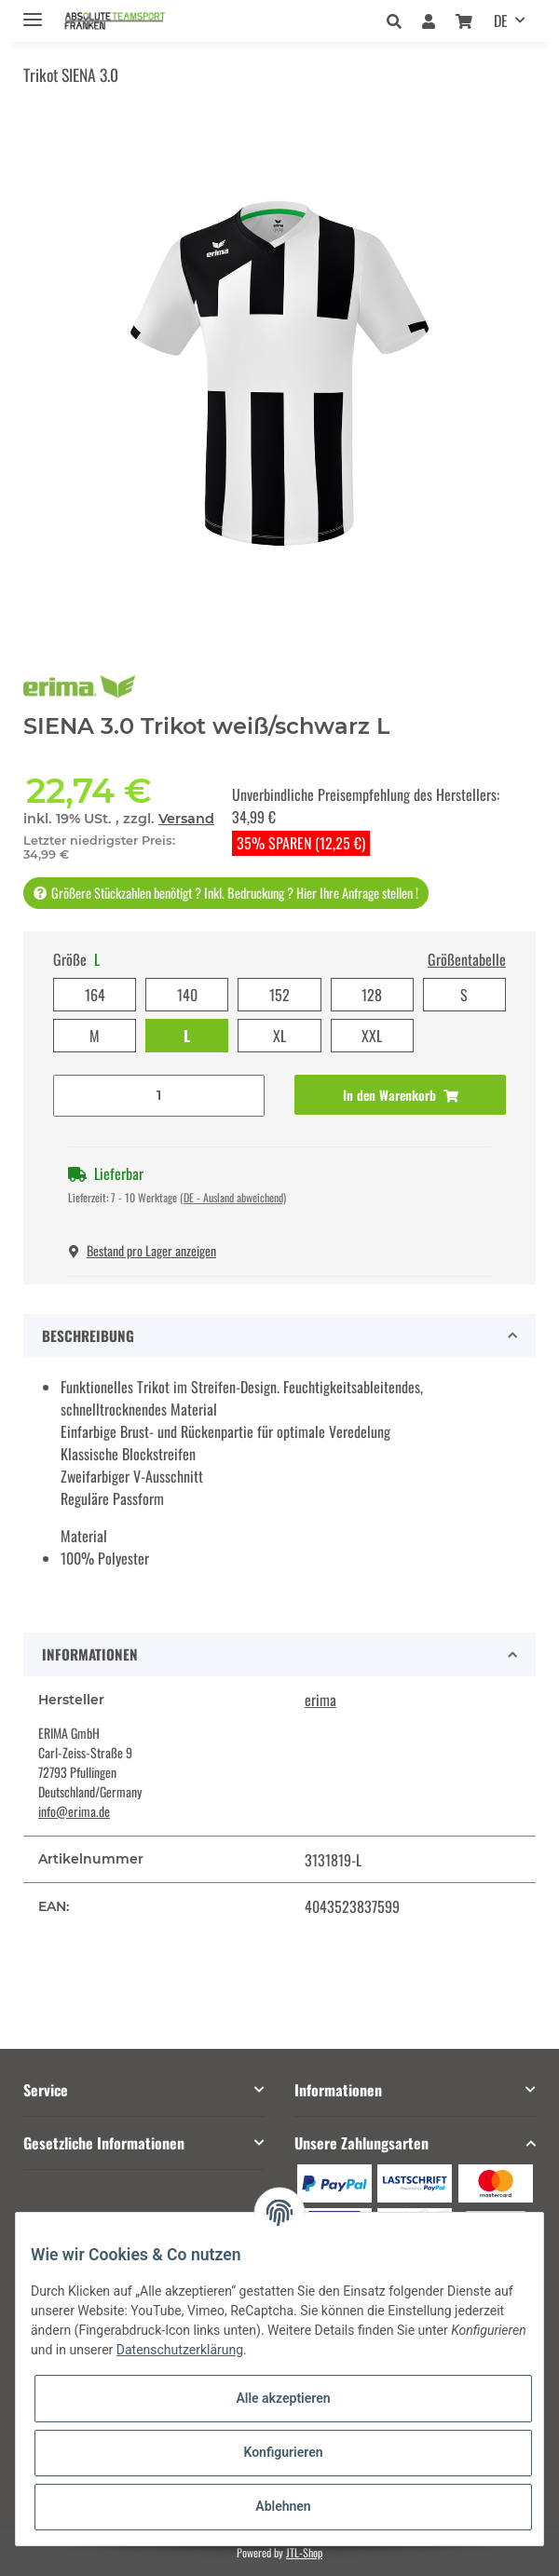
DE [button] (501, 20)
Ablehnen (282, 2506)
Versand (186, 818)
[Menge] (159, 1096)
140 (187, 994)
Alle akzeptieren (283, 2398)
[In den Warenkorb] (400, 1095)
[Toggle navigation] (32, 11)
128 (371, 994)
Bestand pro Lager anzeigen (142, 1250)
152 (279, 994)
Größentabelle (467, 959)
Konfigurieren (282, 2452)
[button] (399, 20)
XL (279, 1035)
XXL (371, 1035)
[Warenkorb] (464, 20)
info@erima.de (74, 1811)
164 (95, 994)
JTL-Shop (304, 2552)
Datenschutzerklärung (179, 2349)
